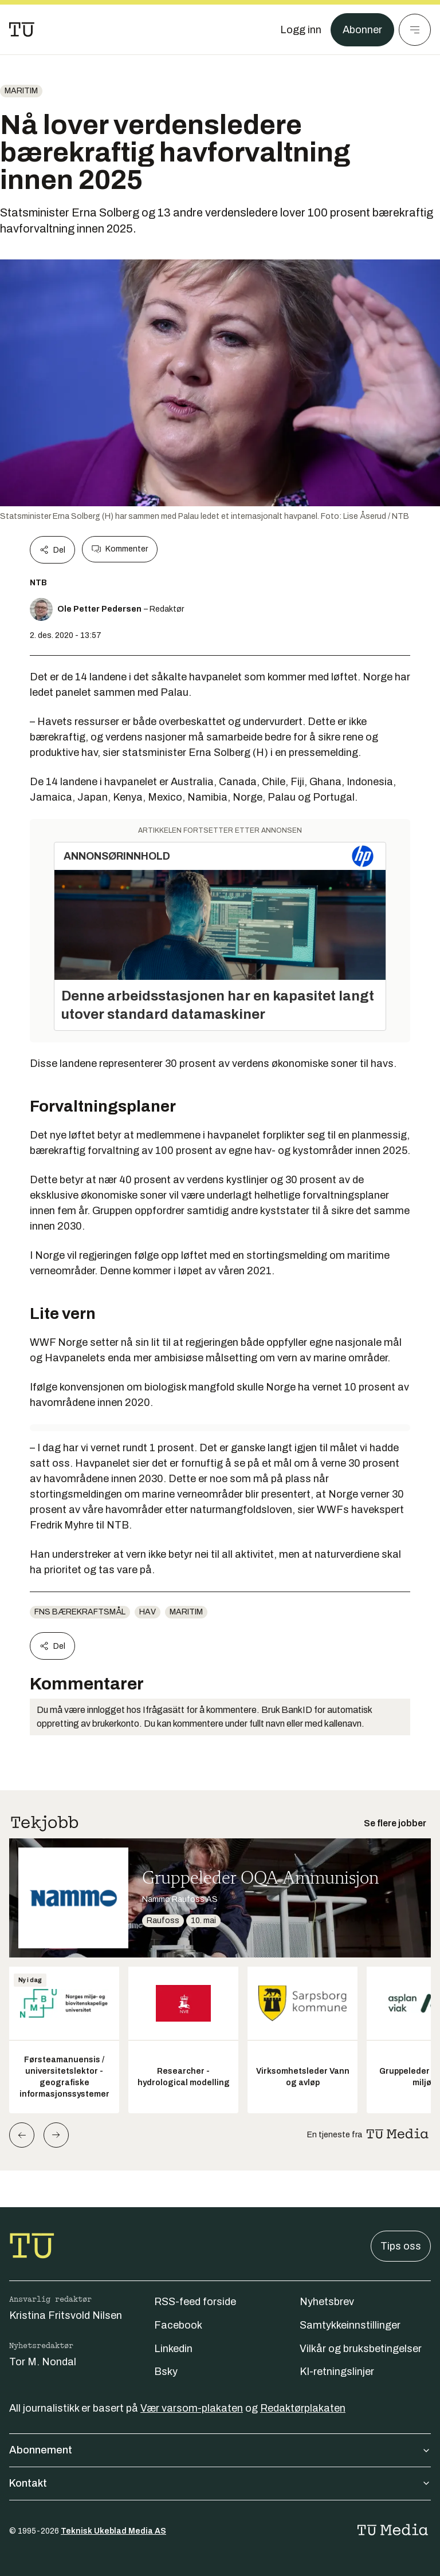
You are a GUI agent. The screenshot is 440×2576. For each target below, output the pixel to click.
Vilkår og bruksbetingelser (361, 2348)
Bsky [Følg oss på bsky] (166, 2371)
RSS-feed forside (195, 2301)
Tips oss (400, 2246)
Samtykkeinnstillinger (350, 2325)
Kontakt (220, 2483)
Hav (147, 1612)
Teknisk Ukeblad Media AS (113, 2531)
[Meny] (415, 30)
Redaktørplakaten (302, 2408)
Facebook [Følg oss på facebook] (178, 2325)
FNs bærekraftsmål (79, 1612)
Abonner (362, 30)
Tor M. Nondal (42, 2362)
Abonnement (220, 2450)
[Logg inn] (300, 30)
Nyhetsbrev (327, 2301)
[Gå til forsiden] (21, 30)
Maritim (21, 90)
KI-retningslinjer (337, 2371)
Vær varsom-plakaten (191, 2408)
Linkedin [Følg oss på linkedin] (173, 2348)
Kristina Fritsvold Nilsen (65, 2315)
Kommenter (120, 549)
